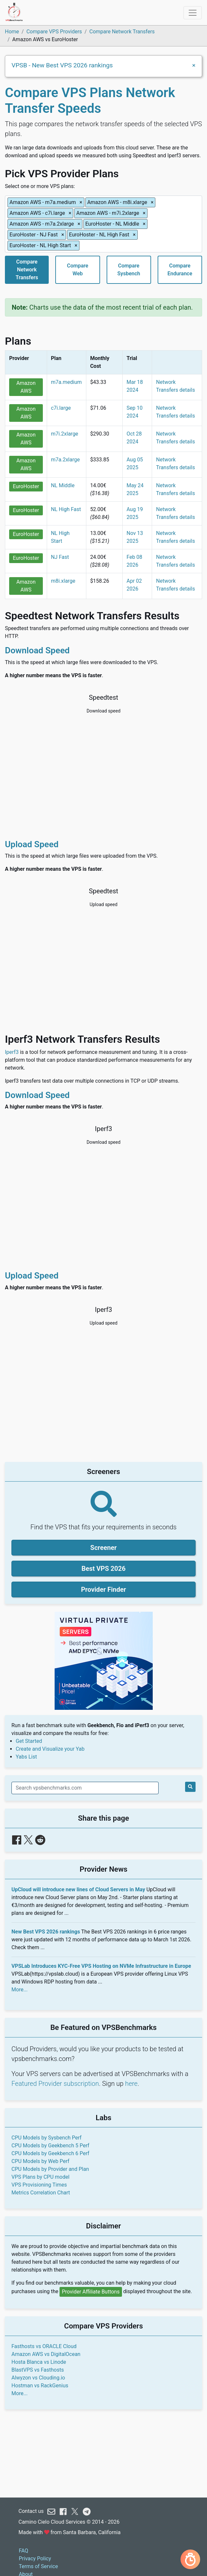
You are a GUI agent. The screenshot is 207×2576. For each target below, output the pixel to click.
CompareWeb (77, 270)
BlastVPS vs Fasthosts (37, 2370)
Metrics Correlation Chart (40, 2193)
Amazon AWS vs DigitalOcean (45, 2354)
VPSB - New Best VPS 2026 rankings (62, 65)
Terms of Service (38, 2566)
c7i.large (61, 408)
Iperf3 (12, 1052)
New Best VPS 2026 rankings (45, 1932)
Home (12, 31)
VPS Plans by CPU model (40, 2177)
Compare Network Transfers (122, 31)
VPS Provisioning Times (39, 2185)
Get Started (29, 1741)
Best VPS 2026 (103, 1568)
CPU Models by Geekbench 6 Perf (50, 2153)
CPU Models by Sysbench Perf (46, 2138)
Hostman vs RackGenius (39, 2385)
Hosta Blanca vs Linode (38, 2362)
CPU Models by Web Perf (40, 2161)
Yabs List (26, 1757)
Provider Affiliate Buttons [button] (91, 2292)
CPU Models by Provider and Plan (50, 2169)
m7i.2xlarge (64, 434)
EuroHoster (26, 486)
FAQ (23, 2551)
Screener (103, 1548)
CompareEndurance (179, 270)
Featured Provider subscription (55, 2083)
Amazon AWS (26, 387)
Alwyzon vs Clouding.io (38, 2378)
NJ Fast (60, 557)
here (131, 2083)
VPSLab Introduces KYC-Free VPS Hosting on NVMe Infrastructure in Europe (101, 1966)
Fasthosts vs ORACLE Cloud (44, 2346)
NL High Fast (66, 509)
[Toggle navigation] (192, 12)
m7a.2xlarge (65, 459)
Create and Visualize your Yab (50, 1749)
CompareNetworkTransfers (27, 270)
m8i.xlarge (63, 581)
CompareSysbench (128, 270)
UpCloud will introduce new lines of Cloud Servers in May (78, 1889)
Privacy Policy (35, 2558)
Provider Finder (103, 1589)
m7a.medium (66, 382)
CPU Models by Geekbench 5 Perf (50, 2145)
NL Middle (63, 485)
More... (19, 1989)
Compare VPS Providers (54, 31)
